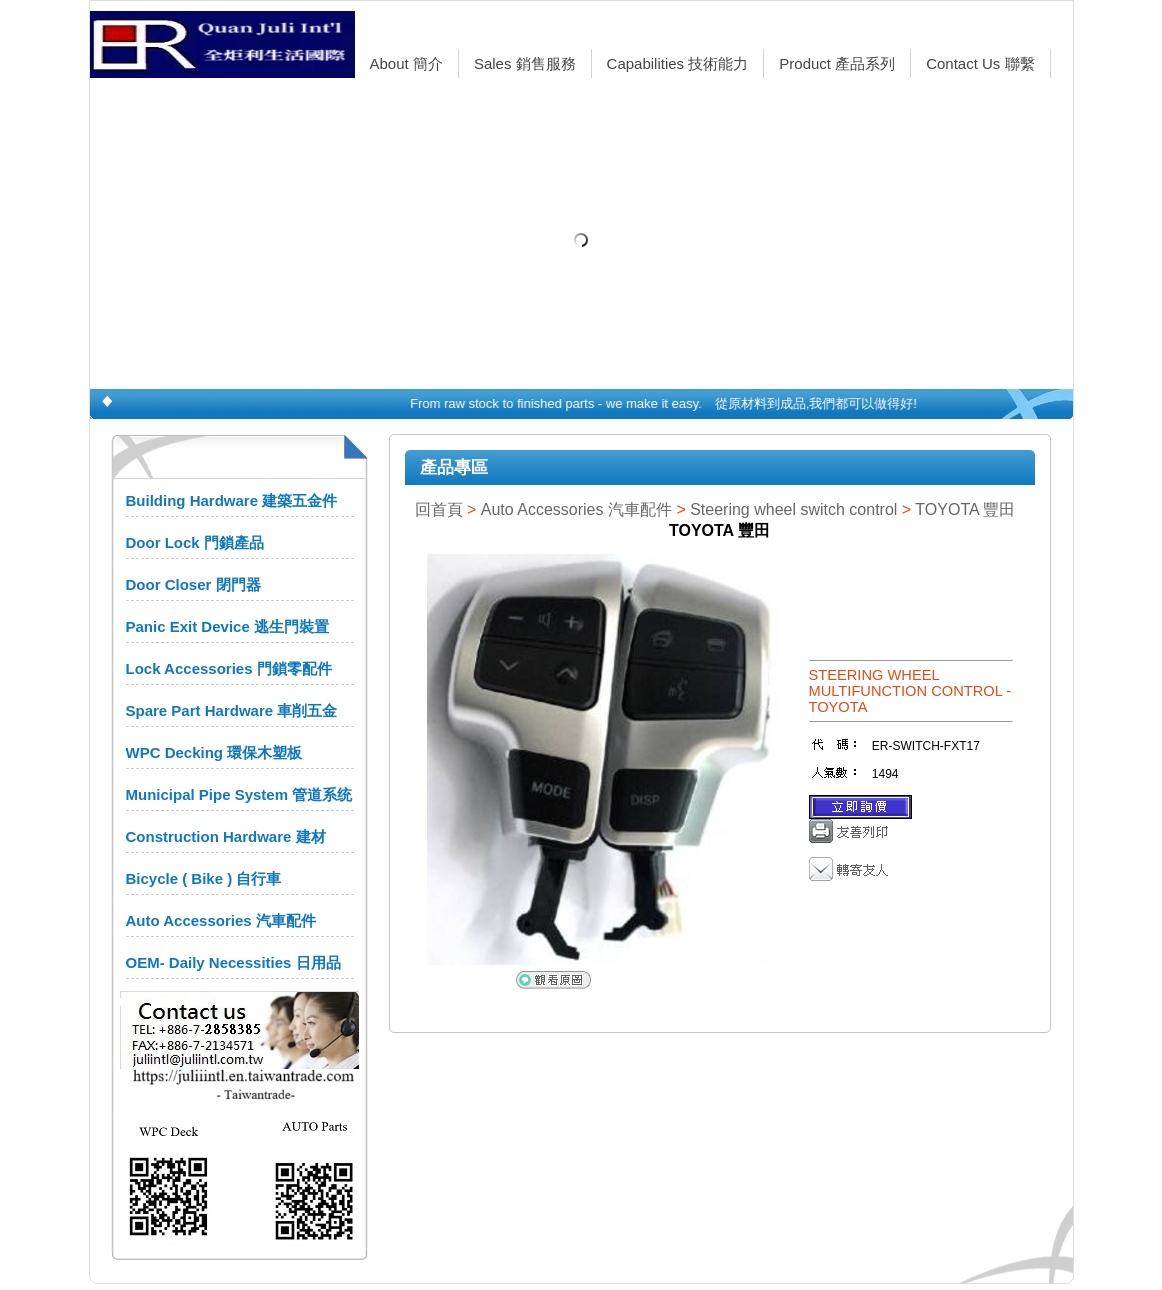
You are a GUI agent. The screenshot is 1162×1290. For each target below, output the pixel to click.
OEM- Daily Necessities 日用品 (233, 962)
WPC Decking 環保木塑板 (214, 752)
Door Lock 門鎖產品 (195, 542)
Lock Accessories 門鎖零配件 (229, 668)
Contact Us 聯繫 (980, 63)
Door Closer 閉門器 (193, 584)
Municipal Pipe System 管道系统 (239, 794)
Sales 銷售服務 (525, 63)
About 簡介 (406, 63)
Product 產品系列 (837, 63)
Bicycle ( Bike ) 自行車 (204, 878)
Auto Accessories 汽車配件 (221, 920)
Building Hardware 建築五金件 (232, 500)
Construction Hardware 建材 (226, 836)
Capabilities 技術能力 (678, 63)
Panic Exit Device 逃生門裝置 (227, 626)
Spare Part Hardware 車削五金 (232, 710)
